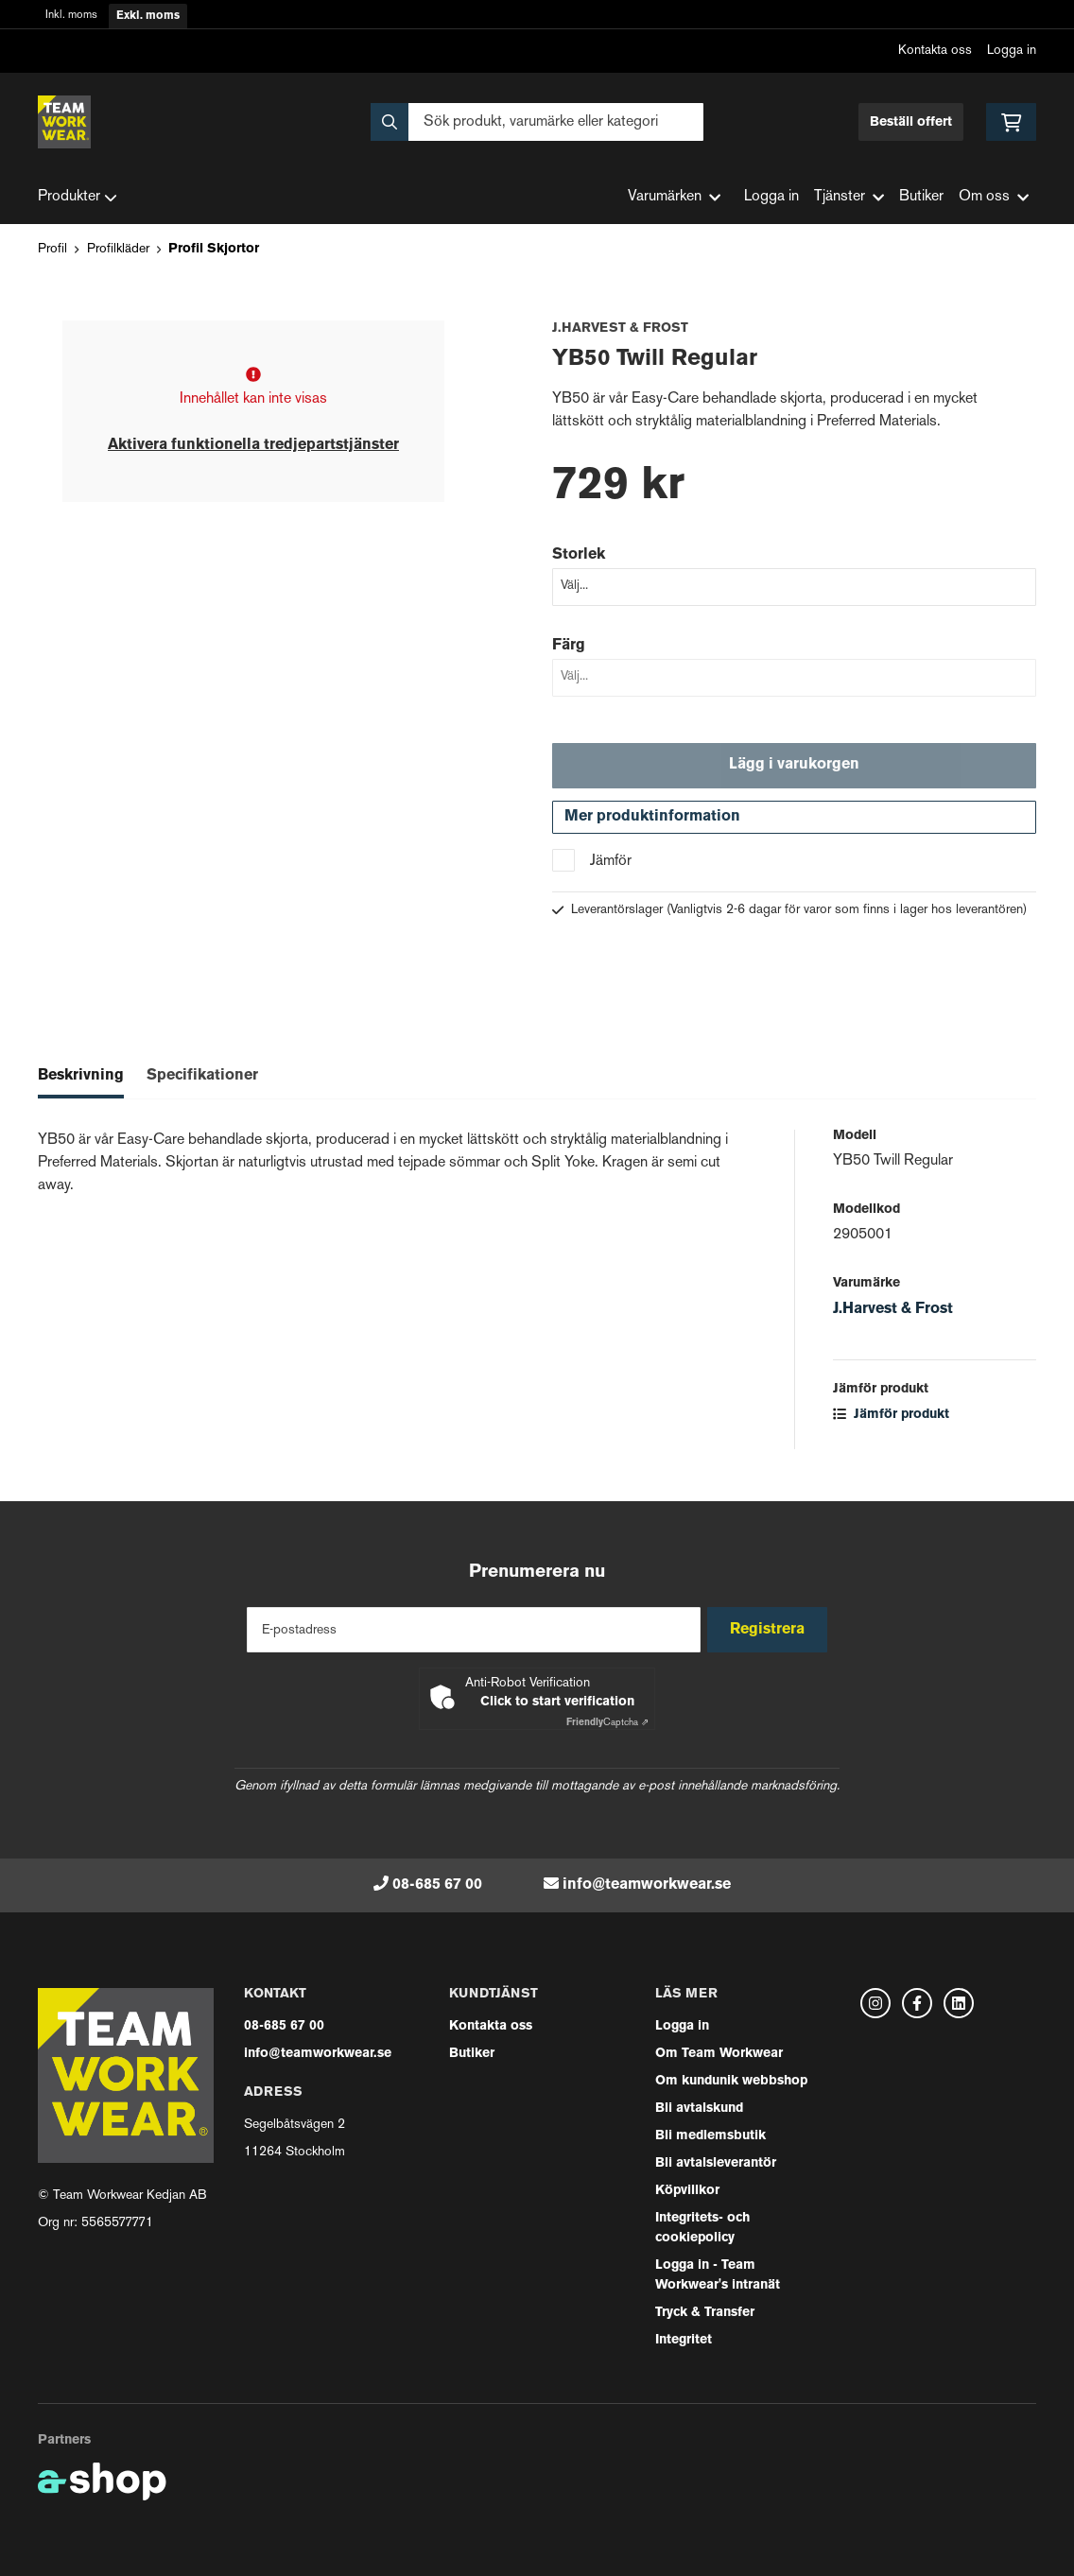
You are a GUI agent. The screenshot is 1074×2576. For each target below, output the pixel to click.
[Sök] (537, 122)
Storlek (578, 555)
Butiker (921, 197)
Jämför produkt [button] (891, 1422)
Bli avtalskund (699, 2108)
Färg (568, 645)
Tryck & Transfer (704, 2313)
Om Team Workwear (719, 2054)
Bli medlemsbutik (710, 2136)
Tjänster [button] (849, 197)
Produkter (77, 197)
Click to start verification (557, 1702)
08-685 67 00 (437, 1885)
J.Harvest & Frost (893, 1316)
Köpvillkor (687, 2191)
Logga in (1011, 50)
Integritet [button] (683, 2340)
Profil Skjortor (213, 249)
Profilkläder (118, 249)
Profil (52, 249)
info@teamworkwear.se (647, 1885)
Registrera (772, 1629)
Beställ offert (911, 122)
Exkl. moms (148, 16)
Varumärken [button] (674, 197)
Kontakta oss (935, 50)
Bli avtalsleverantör (715, 2163)
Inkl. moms (71, 15)
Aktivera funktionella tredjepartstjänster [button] (253, 445)
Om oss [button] (994, 197)
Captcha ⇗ (607, 1723)
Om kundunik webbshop (731, 2081)
